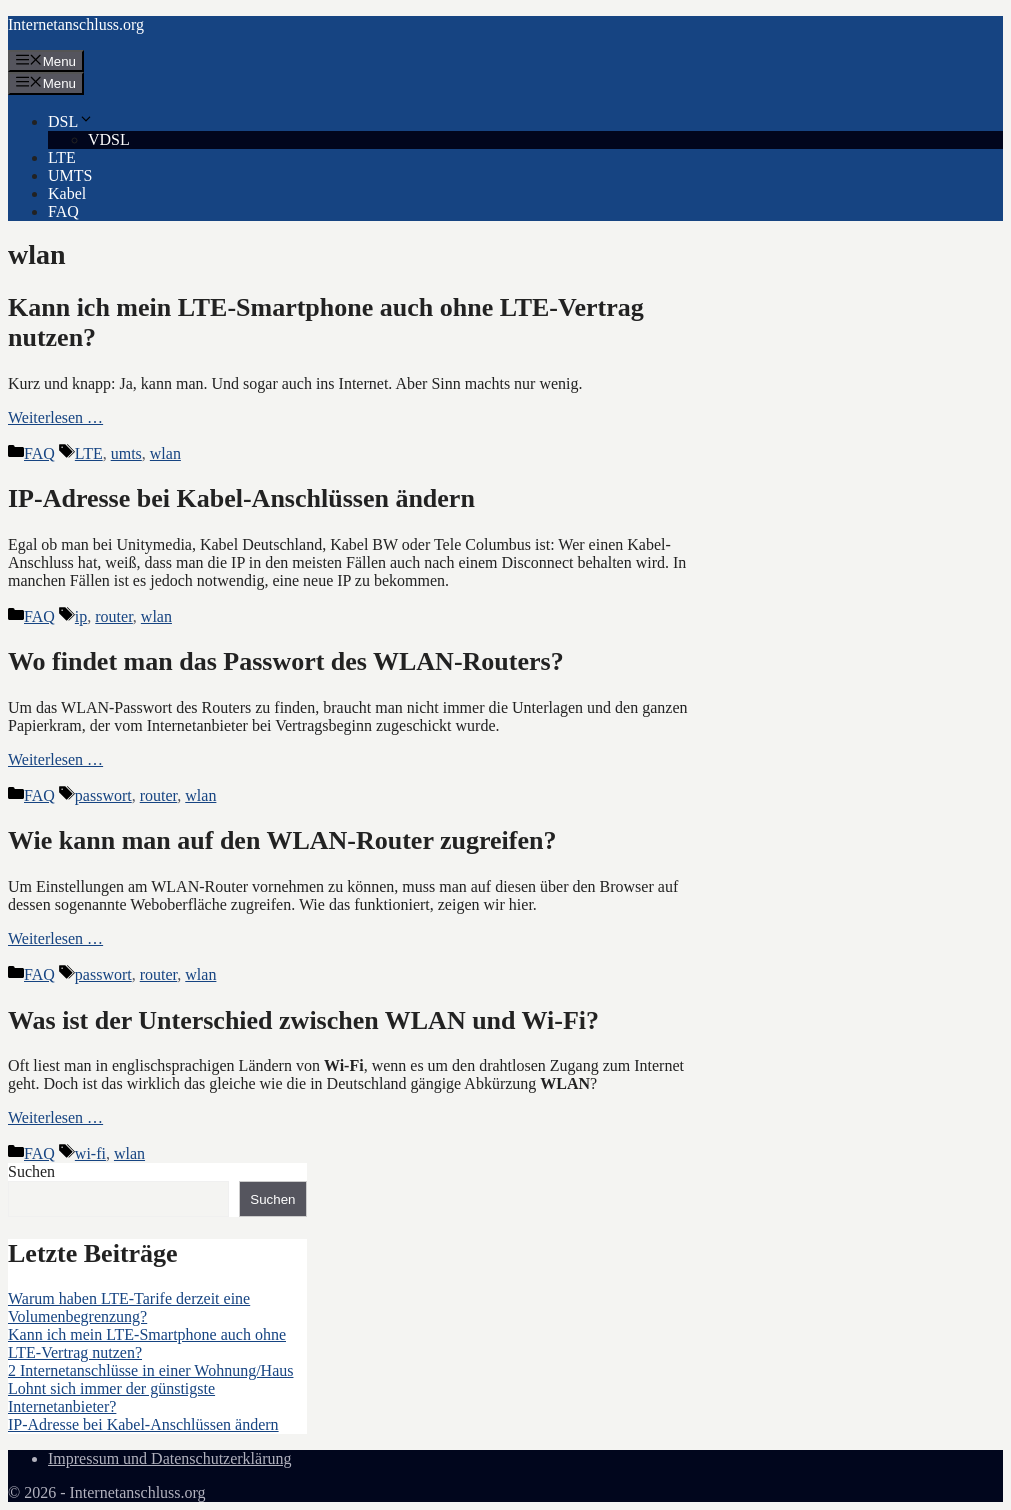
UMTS (70, 175)
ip (81, 616)
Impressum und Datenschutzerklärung (169, 1458)
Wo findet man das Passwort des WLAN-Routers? (286, 661)
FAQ (63, 211)
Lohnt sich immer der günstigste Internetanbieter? (111, 1397)
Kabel (67, 193)
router (114, 616)
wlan (165, 453)
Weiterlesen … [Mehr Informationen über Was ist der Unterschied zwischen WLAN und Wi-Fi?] (55, 1117)
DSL (71, 121)
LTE (62, 157)
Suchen (31, 1171)
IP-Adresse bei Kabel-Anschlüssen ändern (241, 498)
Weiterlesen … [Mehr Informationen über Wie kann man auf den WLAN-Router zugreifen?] (55, 938)
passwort (103, 795)
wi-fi (90, 1153)
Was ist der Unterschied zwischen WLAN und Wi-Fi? (303, 1020)
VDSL (109, 139)
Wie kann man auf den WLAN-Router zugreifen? (282, 840)
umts (126, 453)
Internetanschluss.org (76, 24)
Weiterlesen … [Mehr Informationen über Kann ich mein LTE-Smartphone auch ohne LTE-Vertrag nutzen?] (55, 417)
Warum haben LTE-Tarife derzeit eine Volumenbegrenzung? (129, 1307)
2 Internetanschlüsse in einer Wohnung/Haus (150, 1370)
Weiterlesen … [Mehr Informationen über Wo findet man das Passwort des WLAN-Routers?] (55, 759)
